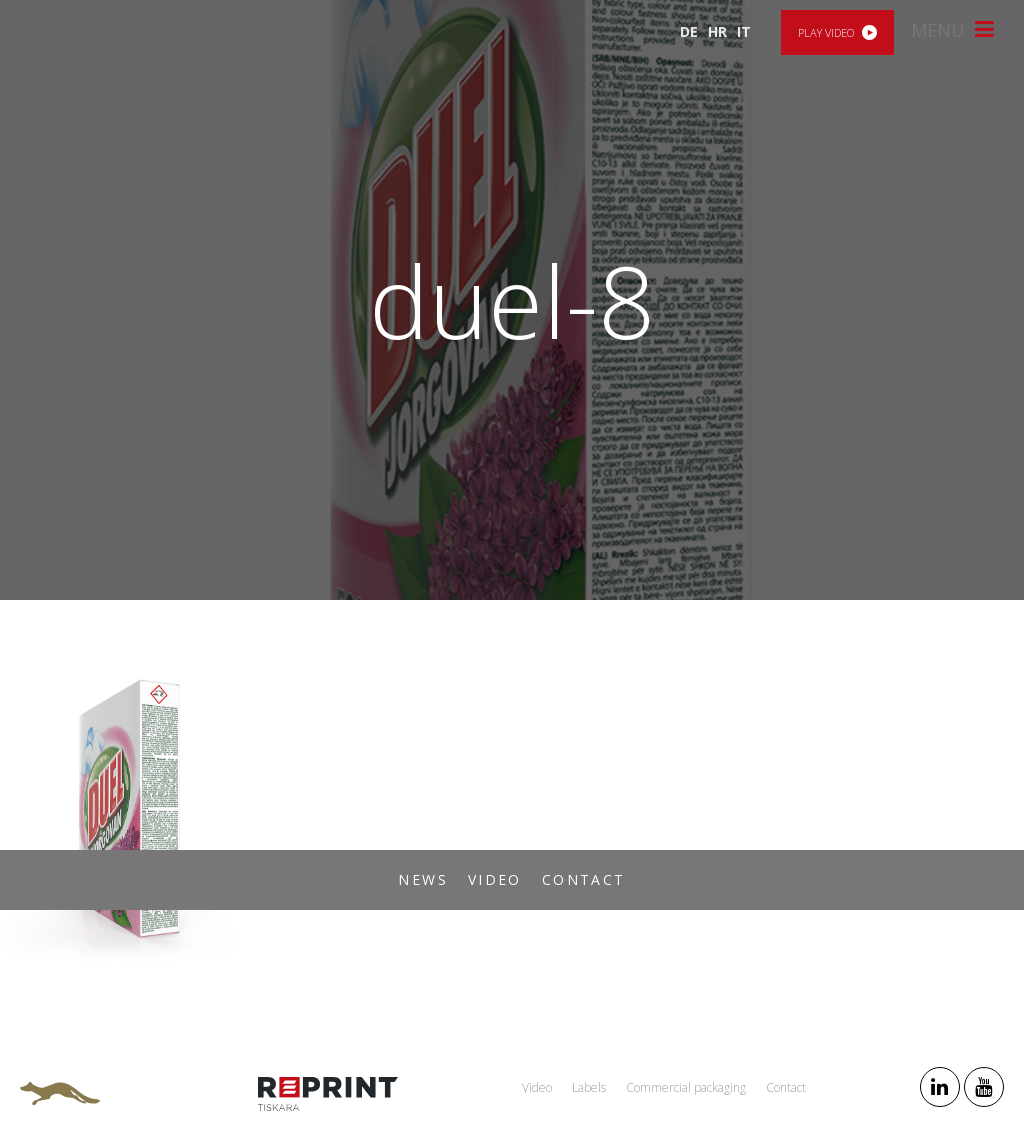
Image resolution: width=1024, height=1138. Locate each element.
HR (717, 31)
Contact (584, 879)
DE (689, 31)
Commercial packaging (686, 1087)
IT (744, 31)
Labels (589, 1087)
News (423, 879)
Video (495, 879)
